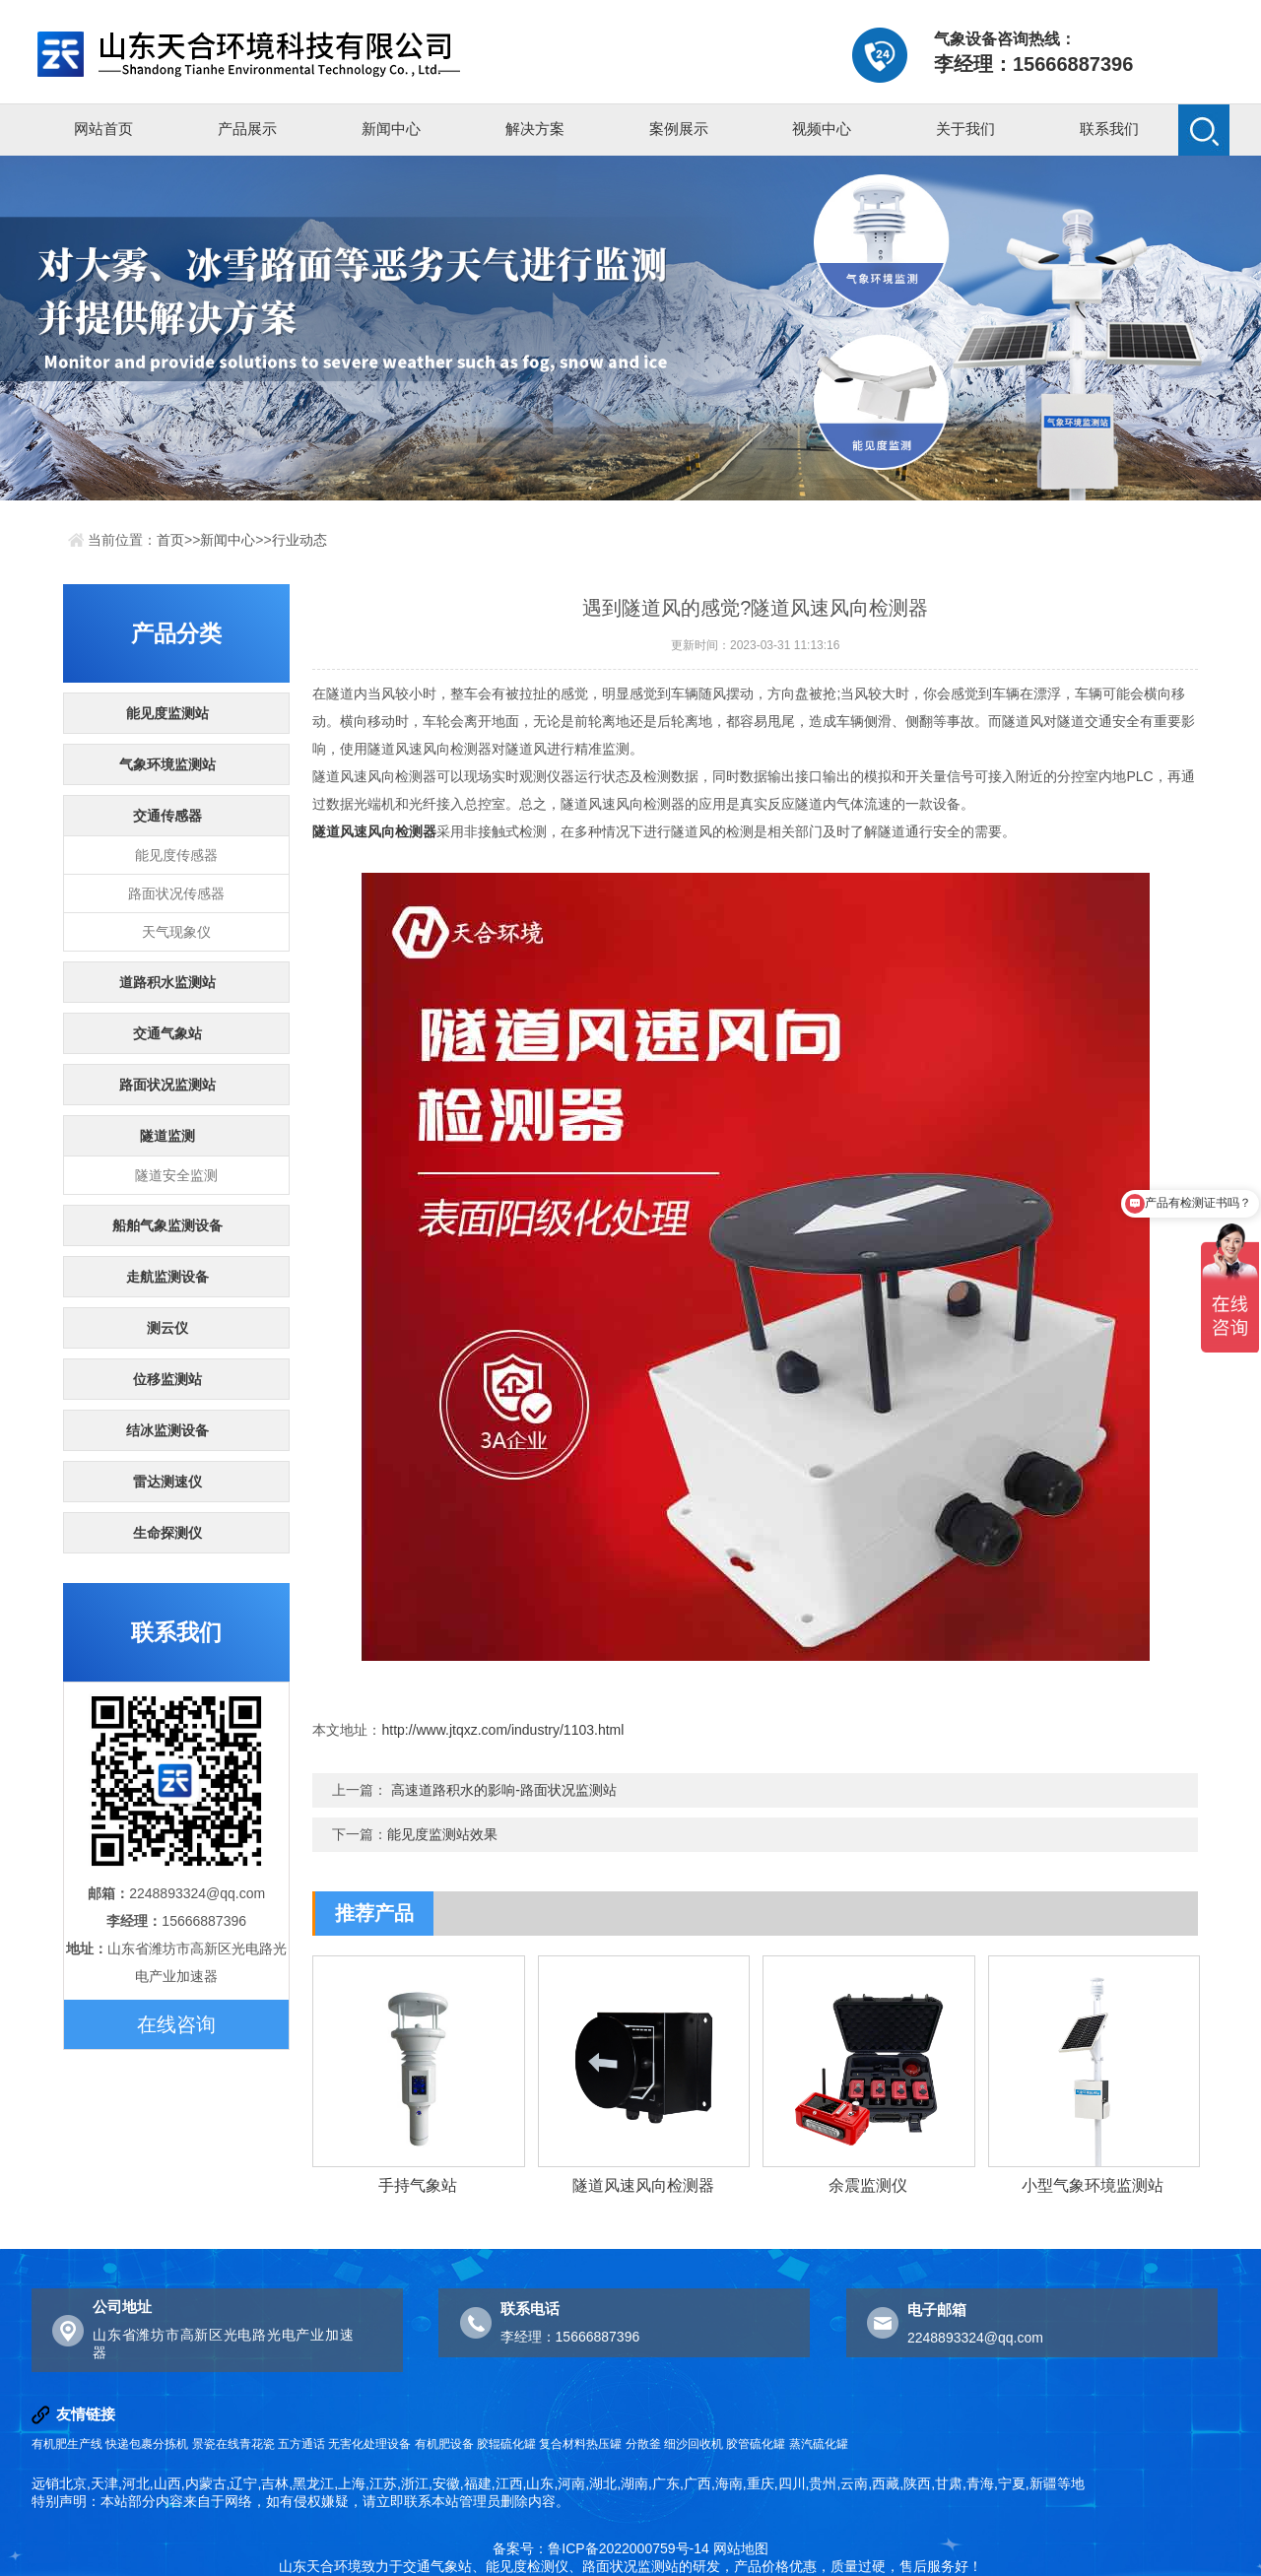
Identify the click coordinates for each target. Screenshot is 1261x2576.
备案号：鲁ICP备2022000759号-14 (600, 2548)
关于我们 (965, 128)
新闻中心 (391, 128)
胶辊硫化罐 (506, 2444)
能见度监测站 (167, 713)
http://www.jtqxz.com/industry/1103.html (502, 1730)
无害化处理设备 (369, 2444)
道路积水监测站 (167, 982)
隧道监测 (167, 1136)
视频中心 (821, 128)
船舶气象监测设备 (167, 1225)
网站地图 (740, 2548)
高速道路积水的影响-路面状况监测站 (504, 1790)
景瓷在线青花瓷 (233, 2444)
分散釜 (643, 2444)
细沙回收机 (693, 2444)
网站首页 (103, 128)
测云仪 (167, 1328)
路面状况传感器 (176, 893)
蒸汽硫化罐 (818, 2444)
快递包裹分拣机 (146, 2444)
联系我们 (1109, 128)
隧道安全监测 (176, 1175)
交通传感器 (167, 816)
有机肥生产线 (67, 2444)
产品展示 (247, 128)
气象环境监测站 (167, 764)
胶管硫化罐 (755, 2444)
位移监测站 (167, 1379)
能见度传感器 (176, 855)
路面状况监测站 (167, 1084)
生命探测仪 (167, 1533)
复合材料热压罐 (580, 2444)
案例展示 (678, 128)
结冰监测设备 (167, 1430)
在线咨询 (176, 2024)
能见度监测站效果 (442, 1834)
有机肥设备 (444, 2444)
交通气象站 (167, 1033)
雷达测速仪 (167, 1481)
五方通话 (301, 2444)
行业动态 (299, 540)
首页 (170, 540)
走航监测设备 (167, 1277)
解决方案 (534, 128)
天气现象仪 (176, 932)
